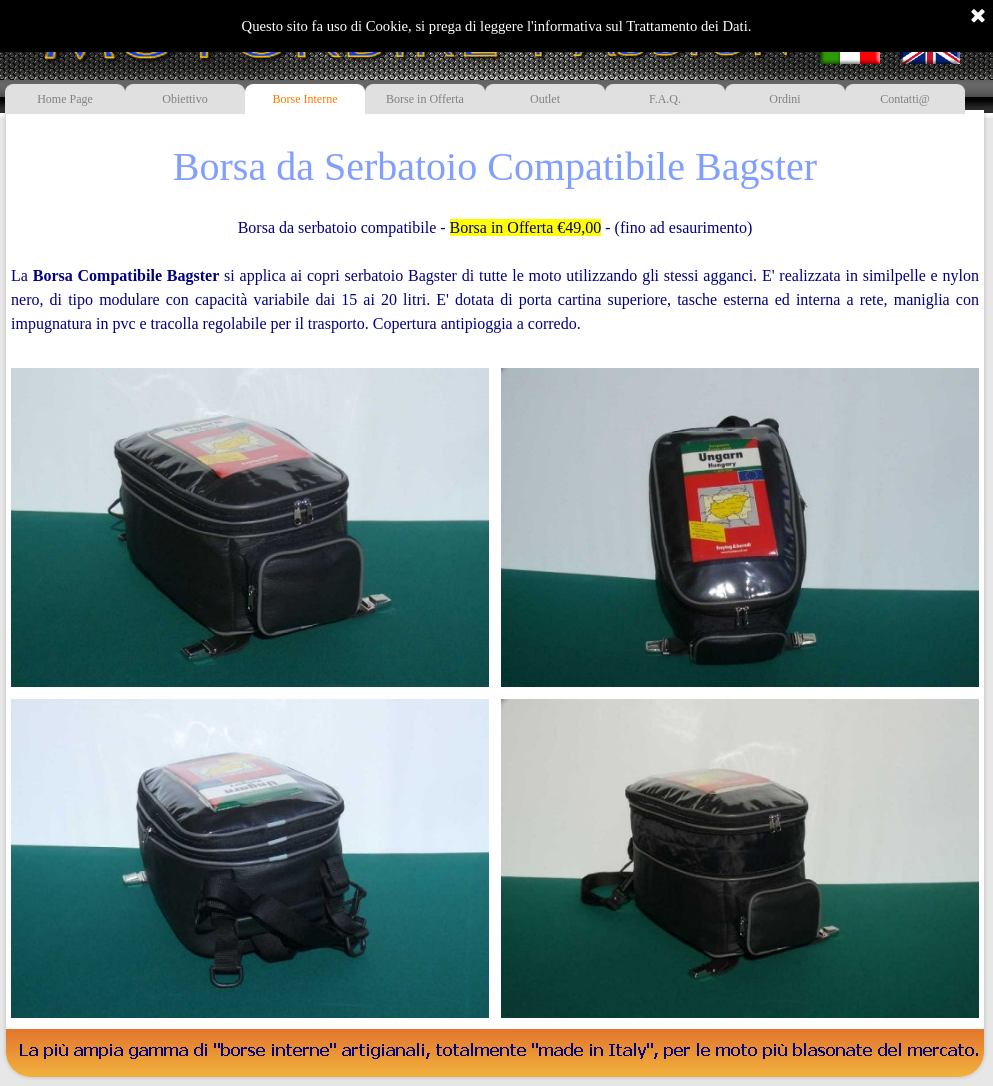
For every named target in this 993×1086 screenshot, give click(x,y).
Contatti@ (905, 99)
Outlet (545, 99)
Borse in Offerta (425, 99)
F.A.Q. (665, 99)
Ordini (784, 99)
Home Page (65, 99)
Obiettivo (184, 99)
